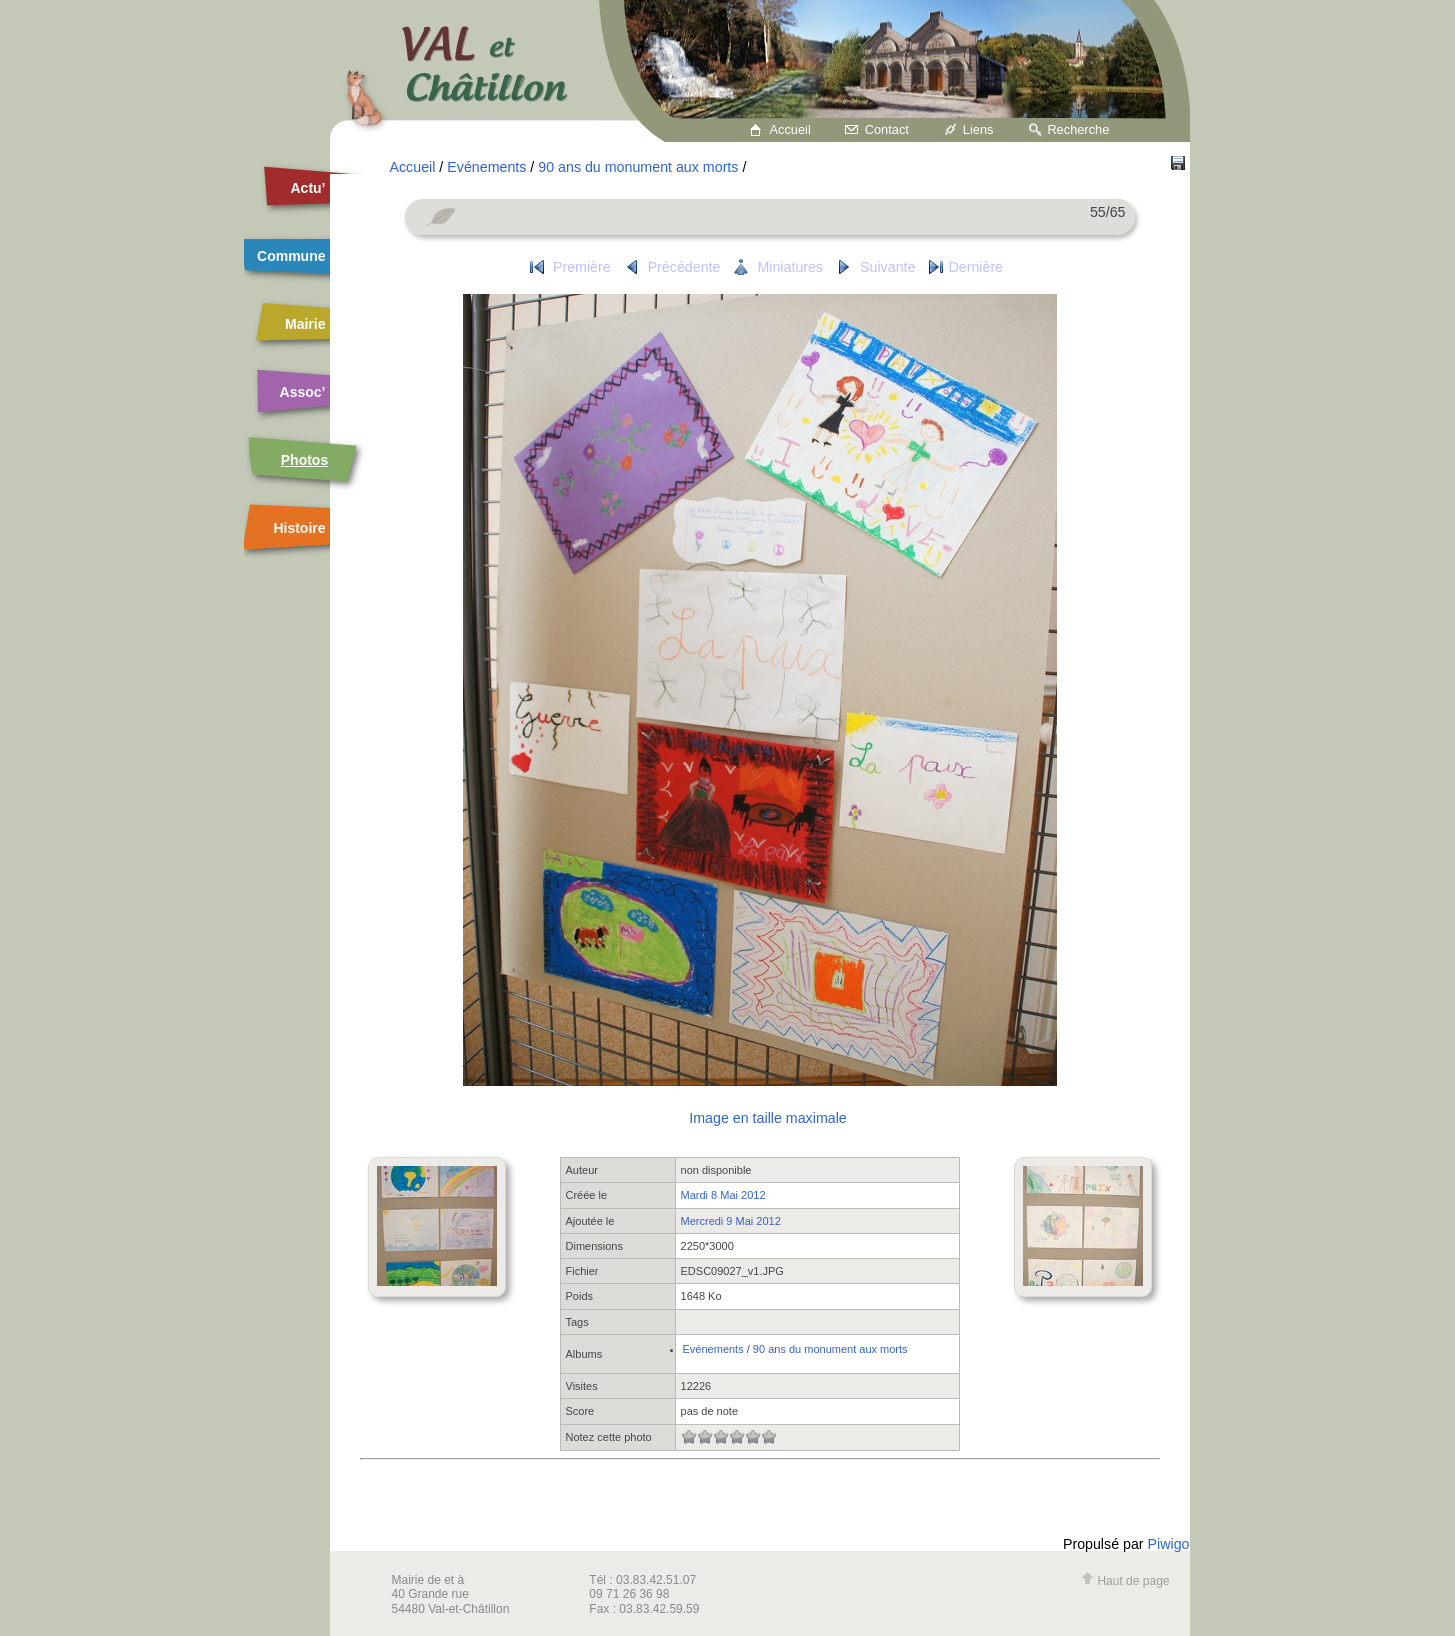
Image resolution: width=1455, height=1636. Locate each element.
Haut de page (1125, 1581)
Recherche (1078, 129)
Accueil (790, 129)
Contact (887, 129)
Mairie (305, 324)
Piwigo (1169, 1544)
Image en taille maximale (767, 1118)
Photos (304, 460)
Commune (291, 256)
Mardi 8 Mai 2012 (723, 1195)
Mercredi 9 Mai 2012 (731, 1221)
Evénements (486, 167)
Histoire (299, 528)
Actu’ (308, 188)
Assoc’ (303, 392)
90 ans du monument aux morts (638, 167)
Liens (978, 129)
